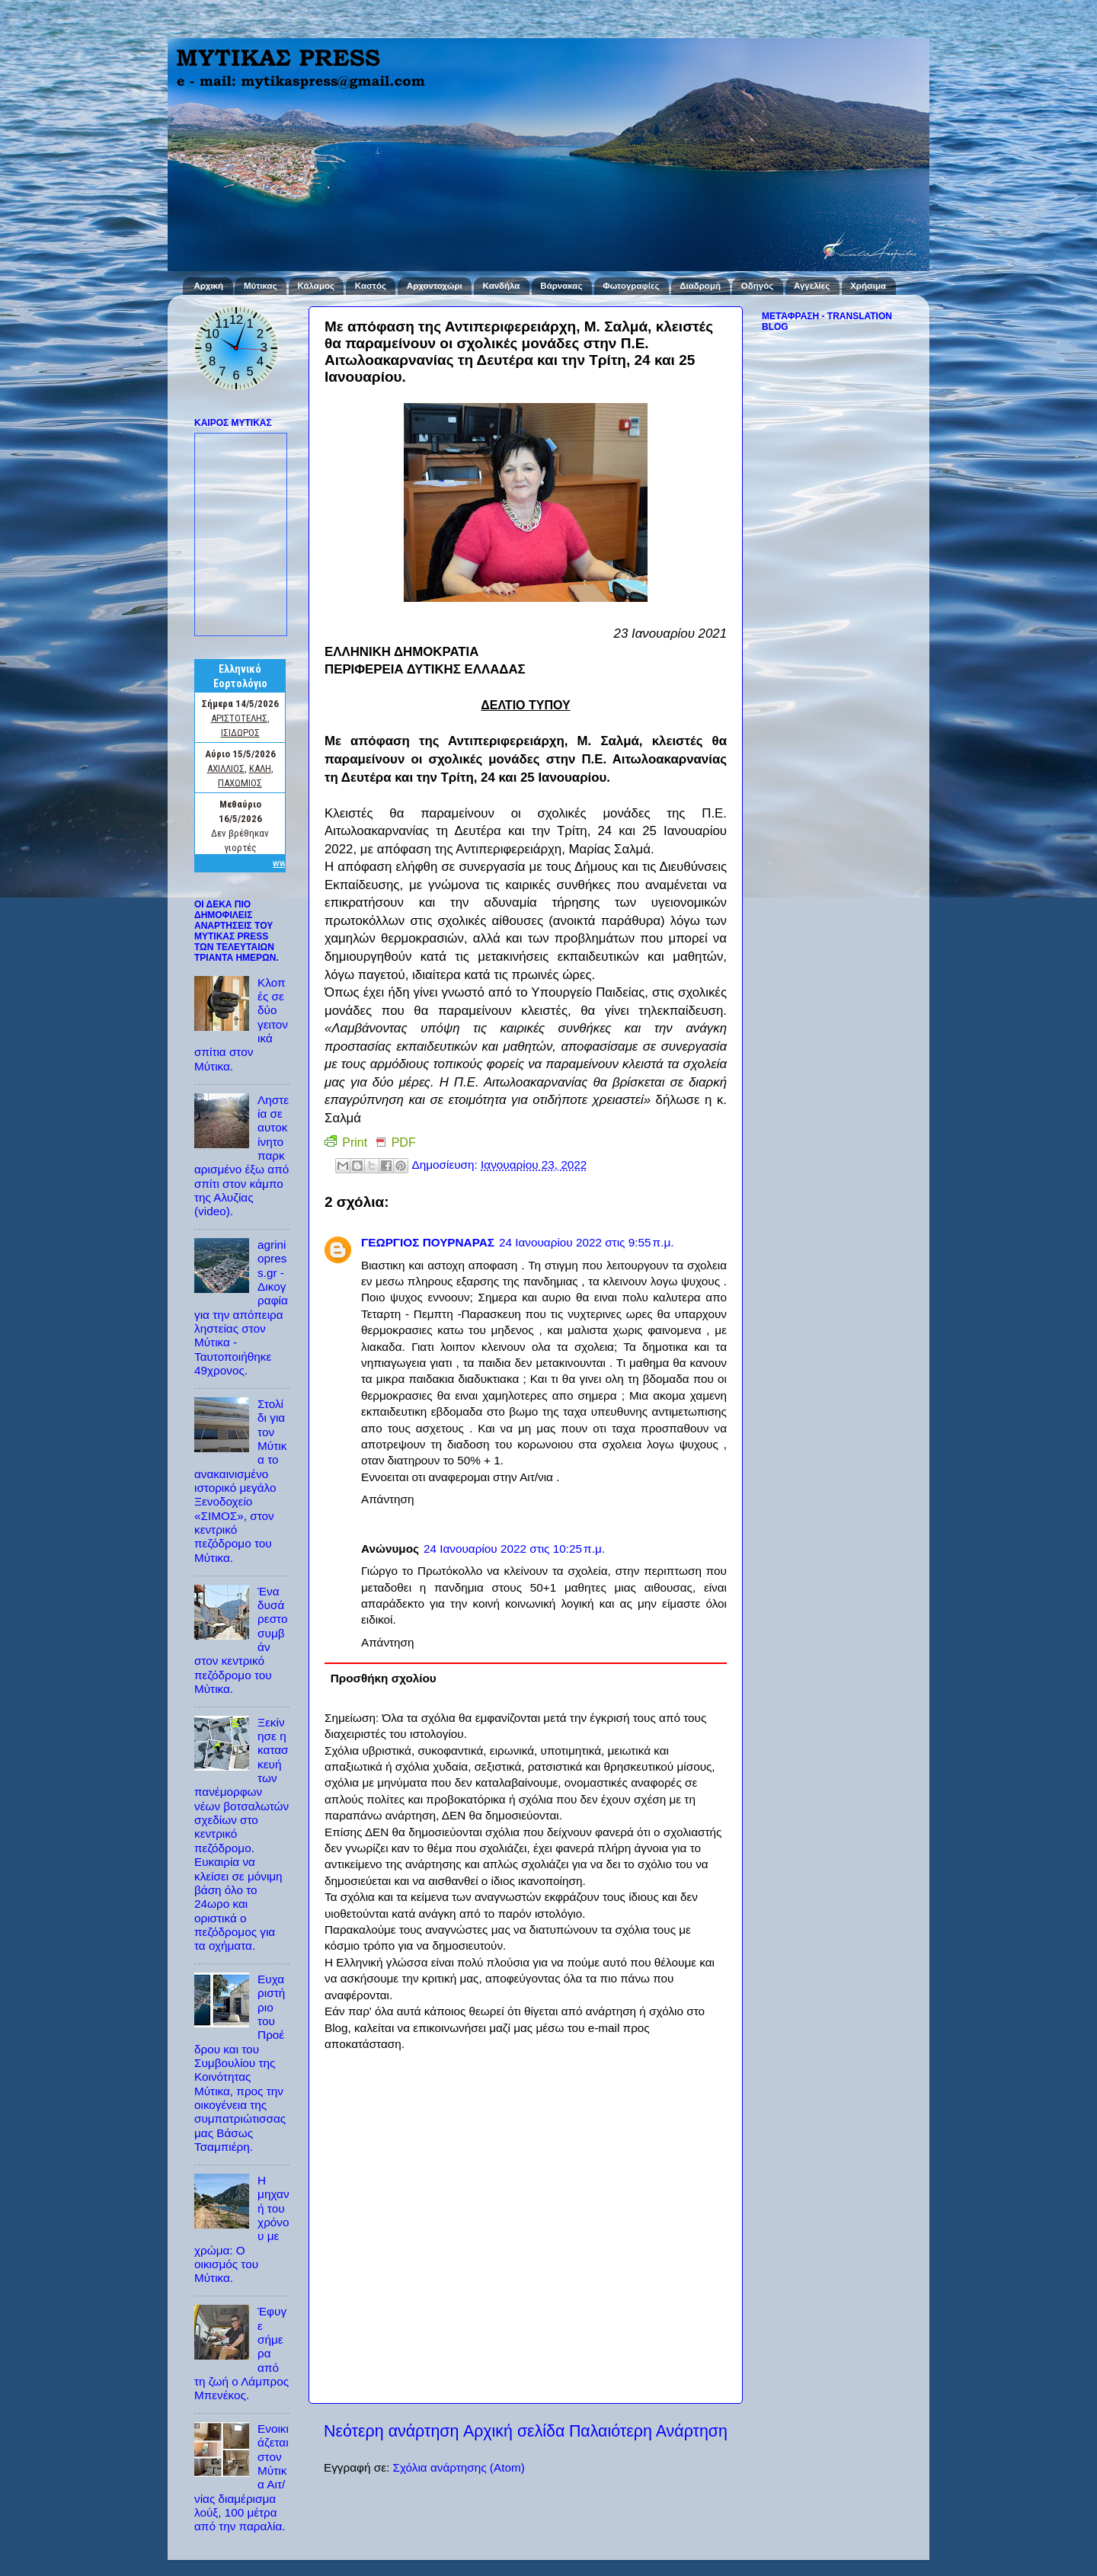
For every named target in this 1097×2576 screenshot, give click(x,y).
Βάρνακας (561, 285)
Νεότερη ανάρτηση (391, 2431)
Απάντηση (387, 1499)
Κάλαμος (316, 285)
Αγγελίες (812, 285)
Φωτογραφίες (631, 285)
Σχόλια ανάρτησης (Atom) (458, 2467)
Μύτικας (260, 285)
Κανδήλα (501, 285)
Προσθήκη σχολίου (384, 1678)
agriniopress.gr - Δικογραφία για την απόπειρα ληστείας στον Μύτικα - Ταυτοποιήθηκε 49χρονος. (241, 1307)
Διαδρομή (700, 285)
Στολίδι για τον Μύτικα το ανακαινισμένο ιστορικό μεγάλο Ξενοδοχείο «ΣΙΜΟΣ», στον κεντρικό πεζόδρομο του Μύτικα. (240, 1480)
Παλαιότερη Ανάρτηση (648, 2431)
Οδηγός (757, 285)
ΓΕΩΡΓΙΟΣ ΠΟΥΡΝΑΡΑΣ (427, 1242)
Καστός (370, 285)
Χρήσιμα (868, 285)
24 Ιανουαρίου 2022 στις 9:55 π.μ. (586, 1242)
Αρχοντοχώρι (434, 285)
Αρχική (208, 285)
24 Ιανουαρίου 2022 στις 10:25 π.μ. (514, 1548)
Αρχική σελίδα (514, 2431)
